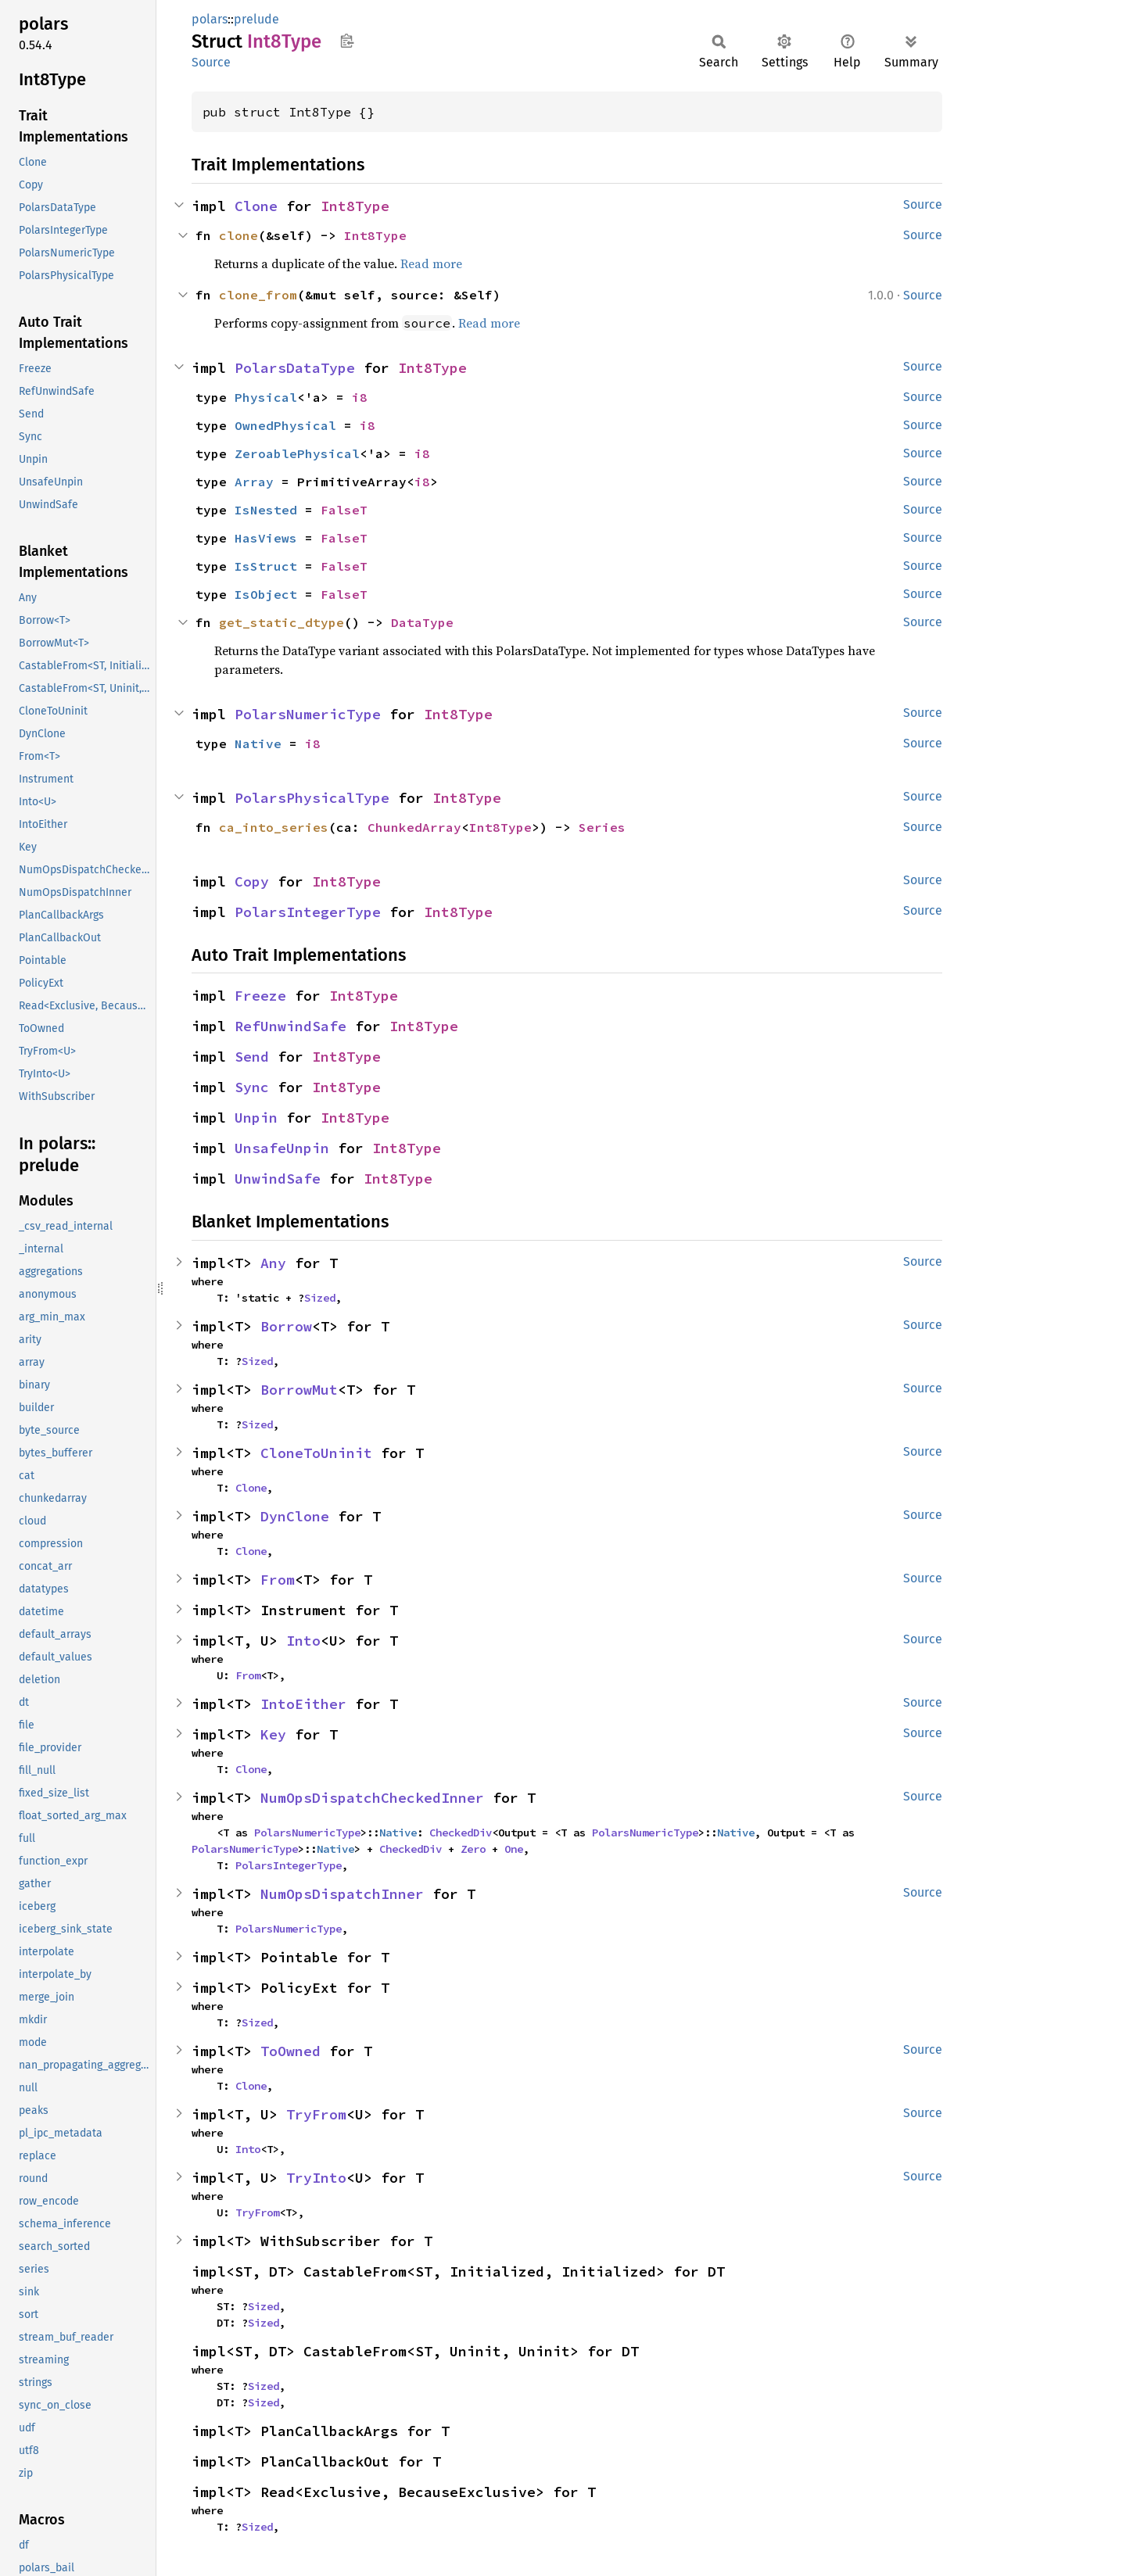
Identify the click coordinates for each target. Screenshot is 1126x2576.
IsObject (266, 594)
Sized (319, 1298)
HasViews (266, 538)
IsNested (266, 510)
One (513, 1849)
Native (258, 743)
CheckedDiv (460, 1832)
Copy (252, 881)
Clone (256, 206)
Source (211, 62)
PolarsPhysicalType (312, 798)
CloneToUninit (316, 1453)
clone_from (258, 295)
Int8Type (355, 206)
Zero (473, 1849)
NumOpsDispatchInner (342, 1894)
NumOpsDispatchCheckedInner (372, 1798)
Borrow (286, 1326)
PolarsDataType (295, 368)
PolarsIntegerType (308, 912)
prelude (256, 19)
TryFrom (316, 2114)
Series (602, 827)
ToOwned (290, 2051)
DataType (422, 622)
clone (238, 235)
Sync (252, 1087)
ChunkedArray (414, 827)
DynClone (294, 1516)
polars (210, 19)
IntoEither (303, 1704)
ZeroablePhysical (297, 453)
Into (303, 1641)
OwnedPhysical (285, 425)
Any (273, 1263)
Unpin (256, 1118)
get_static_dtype (281, 622)
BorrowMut (299, 1390)
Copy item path (347, 40)
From (277, 1580)
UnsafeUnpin (282, 1148)
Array (254, 481)
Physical (266, 397)
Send (252, 1057)
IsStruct (266, 566)
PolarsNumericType (308, 714)
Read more (431, 263)
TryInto (316, 2178)
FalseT (344, 510)
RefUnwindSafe (290, 1026)
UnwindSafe (278, 1179)
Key (273, 1734)
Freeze (260, 996)
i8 (360, 397)
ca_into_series (273, 827)
